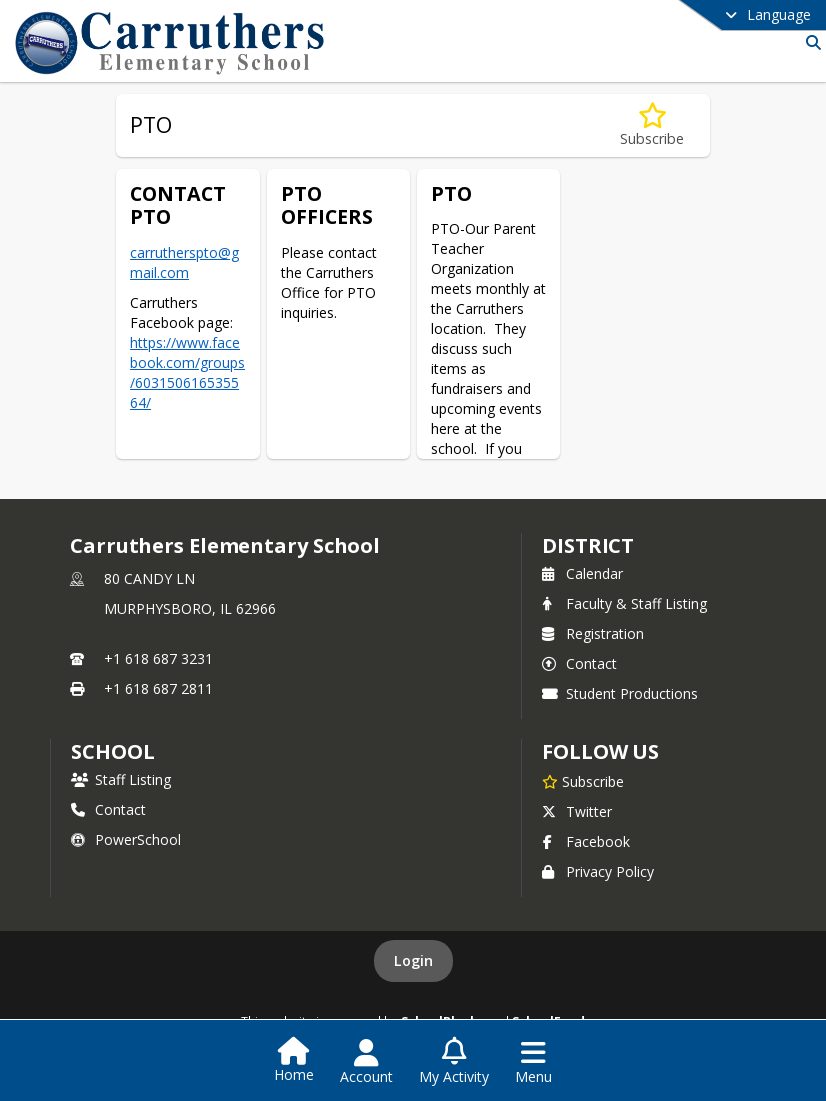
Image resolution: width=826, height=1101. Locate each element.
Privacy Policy (598, 871)
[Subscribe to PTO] (652, 125)
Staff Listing (121, 779)
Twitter (577, 811)
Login (413, 960)
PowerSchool (126, 839)
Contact (579, 663)
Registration (593, 633)
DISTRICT (588, 545)
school (112, 751)
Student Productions (620, 693)
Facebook (586, 841)
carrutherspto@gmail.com (184, 262)
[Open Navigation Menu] (533, 1062)
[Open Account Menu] (366, 1062)
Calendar (582, 573)
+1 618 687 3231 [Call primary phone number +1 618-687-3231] (158, 658)
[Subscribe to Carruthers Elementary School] (583, 781)
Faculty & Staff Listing (624, 603)
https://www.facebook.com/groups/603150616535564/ (187, 372)
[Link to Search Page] (809, 42)
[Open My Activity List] (454, 1062)
